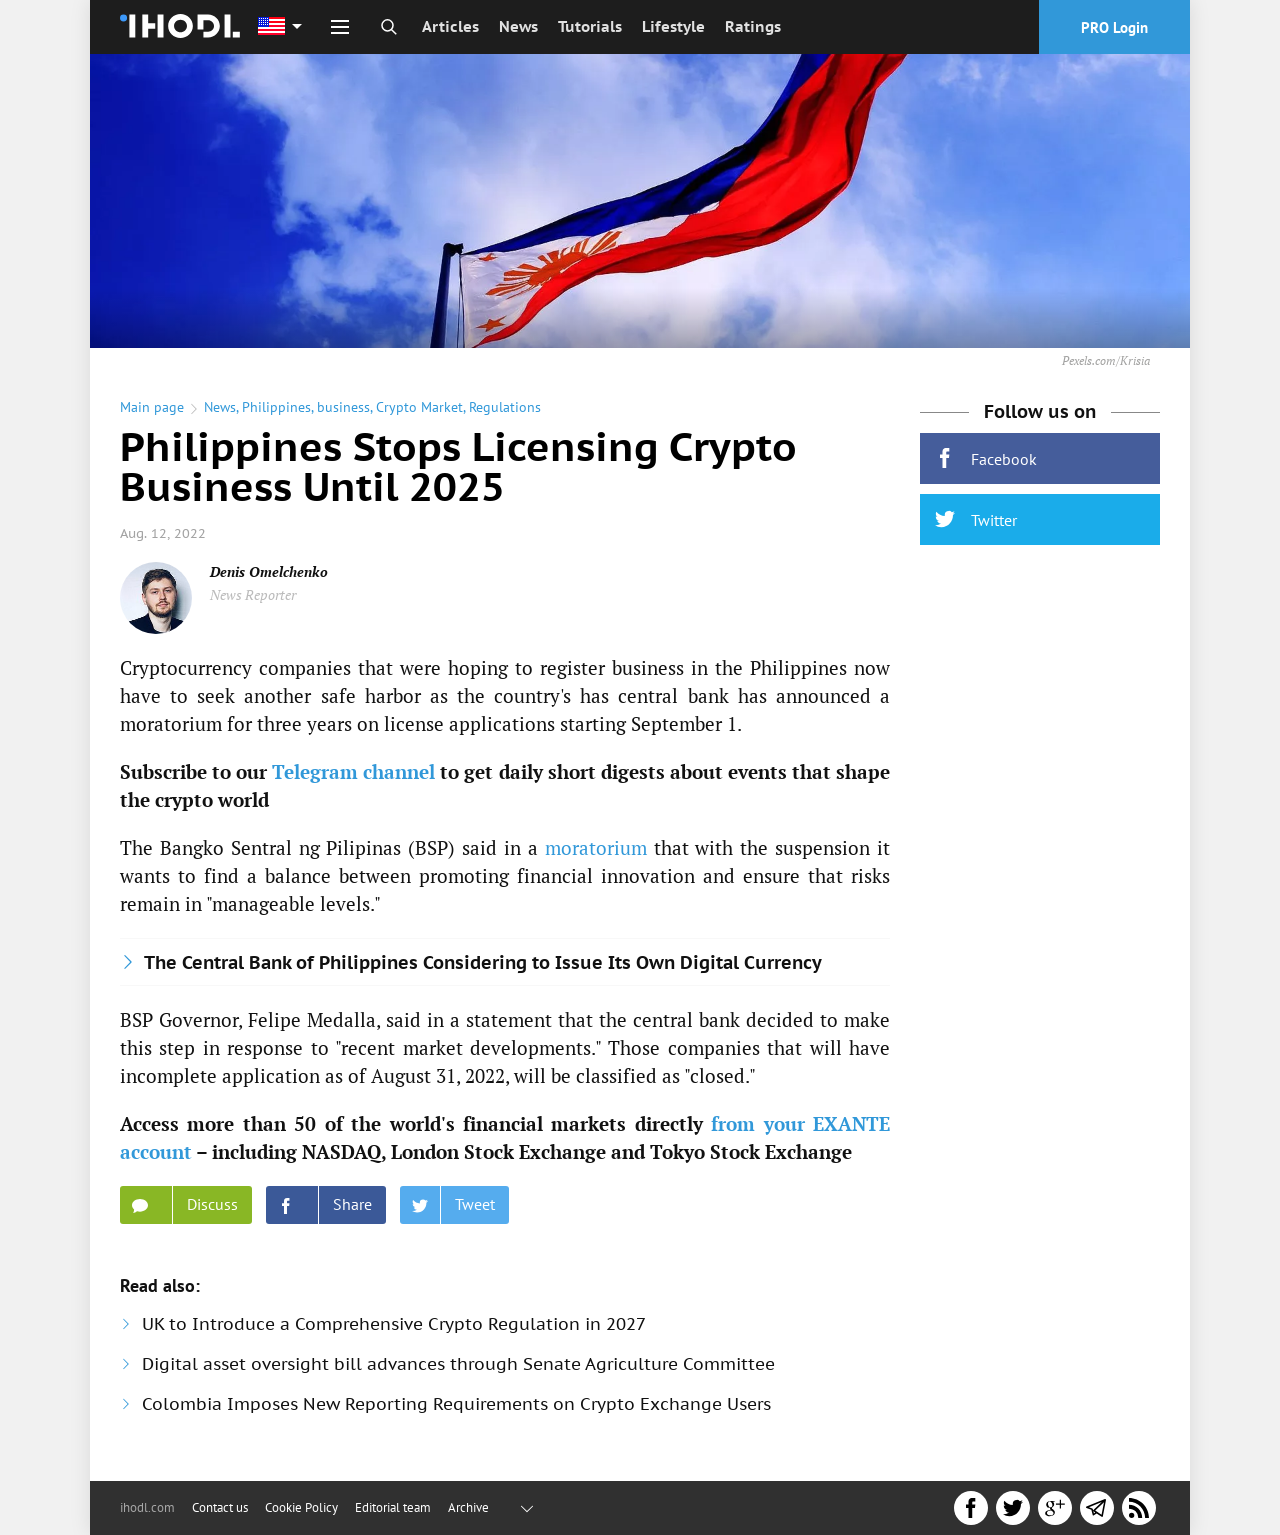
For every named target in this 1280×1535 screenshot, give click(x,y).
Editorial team (393, 1507)
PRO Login (1114, 27)
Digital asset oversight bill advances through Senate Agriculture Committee (458, 1364)
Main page (152, 407)
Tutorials (590, 26)
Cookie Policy (301, 1507)
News (518, 26)
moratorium (596, 847)
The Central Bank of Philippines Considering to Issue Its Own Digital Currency (483, 962)
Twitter (976, 519)
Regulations (505, 407)
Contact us (220, 1507)
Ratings (753, 26)
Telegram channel (353, 771)
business (343, 407)
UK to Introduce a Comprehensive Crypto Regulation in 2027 (394, 1324)
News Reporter (253, 594)
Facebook (986, 458)
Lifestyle (673, 26)
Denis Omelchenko (269, 571)
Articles (450, 26)
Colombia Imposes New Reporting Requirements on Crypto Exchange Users (456, 1404)
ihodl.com (147, 1507)
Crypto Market (419, 407)
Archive (468, 1507)
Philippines (276, 407)
